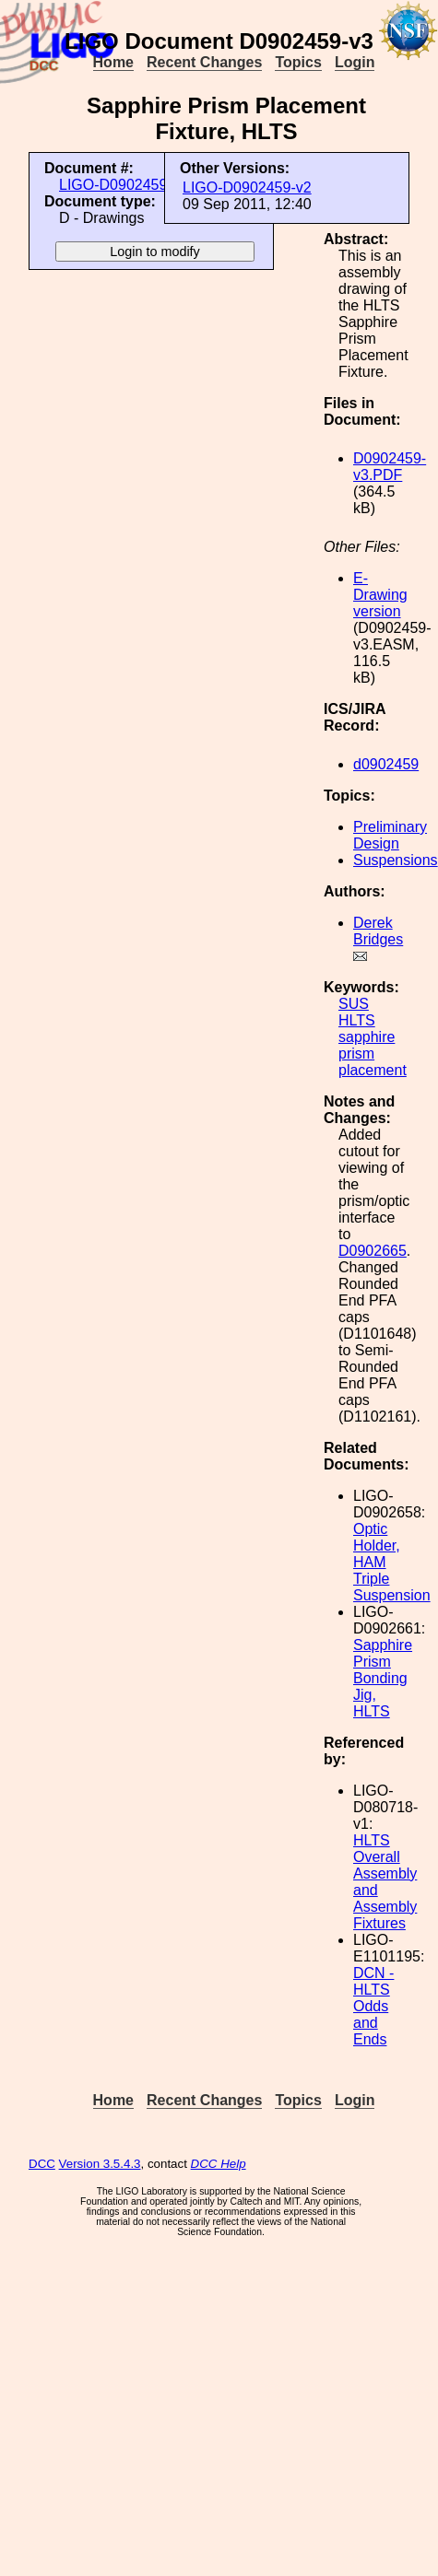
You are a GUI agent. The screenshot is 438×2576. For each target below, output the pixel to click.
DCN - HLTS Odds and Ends (373, 2006)
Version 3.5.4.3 (100, 2164)
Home (113, 62)
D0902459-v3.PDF (389, 467)
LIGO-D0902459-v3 (123, 185)
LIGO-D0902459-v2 (247, 187)
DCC (42, 2164)
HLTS (356, 1020)
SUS (353, 1004)
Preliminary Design (390, 835)
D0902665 (372, 1251)
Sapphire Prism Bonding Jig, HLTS (382, 1678)
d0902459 (386, 764)
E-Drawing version (380, 594)
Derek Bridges (378, 931)
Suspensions (395, 860)
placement (372, 1070)
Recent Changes (204, 62)
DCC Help (218, 2164)
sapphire (366, 1037)
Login (355, 62)
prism (356, 1053)
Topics (298, 62)
